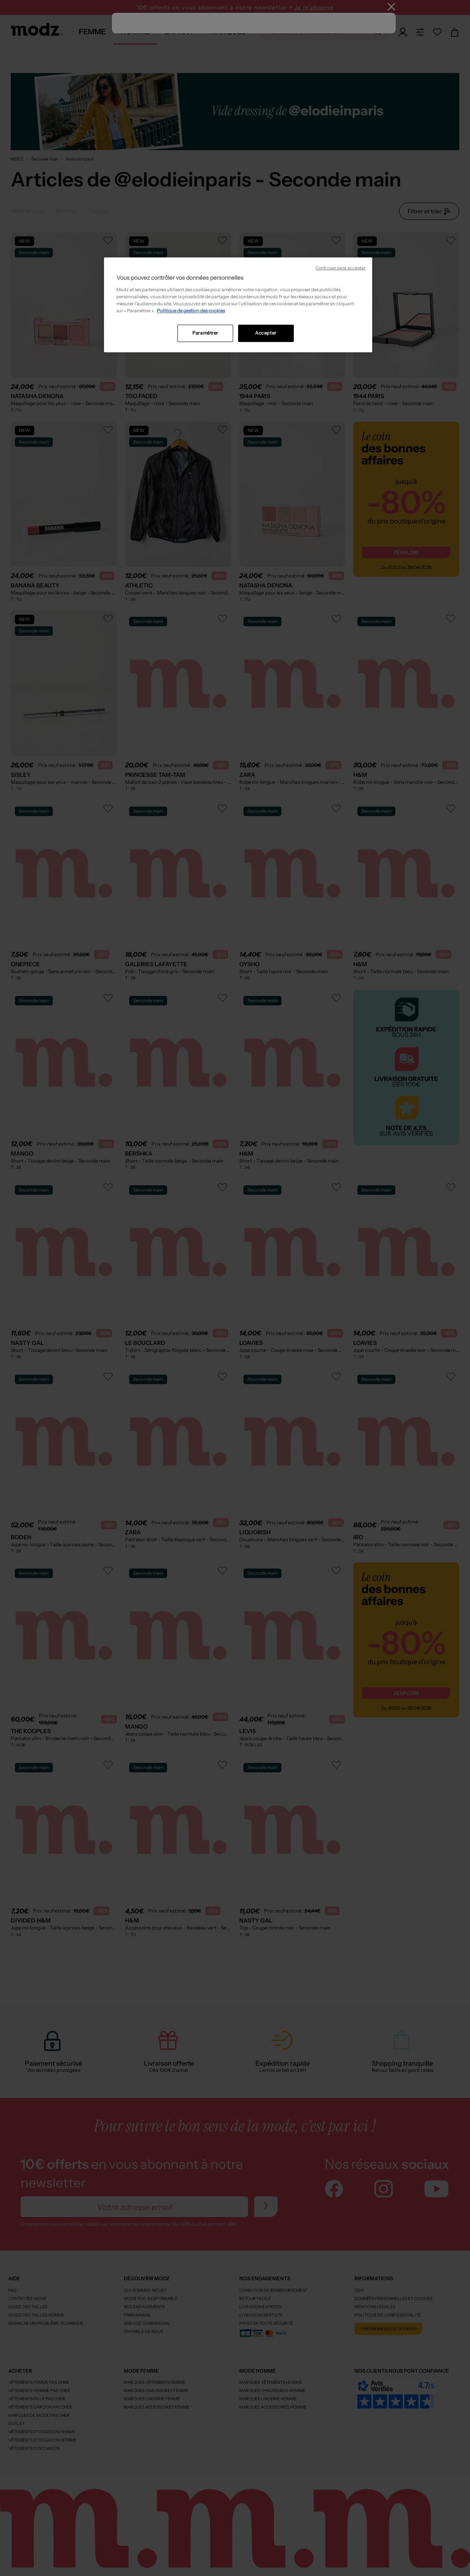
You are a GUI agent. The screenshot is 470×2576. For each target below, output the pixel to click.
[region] (238, 304)
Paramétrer (205, 333)
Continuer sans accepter (341, 268)
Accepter (265, 333)
